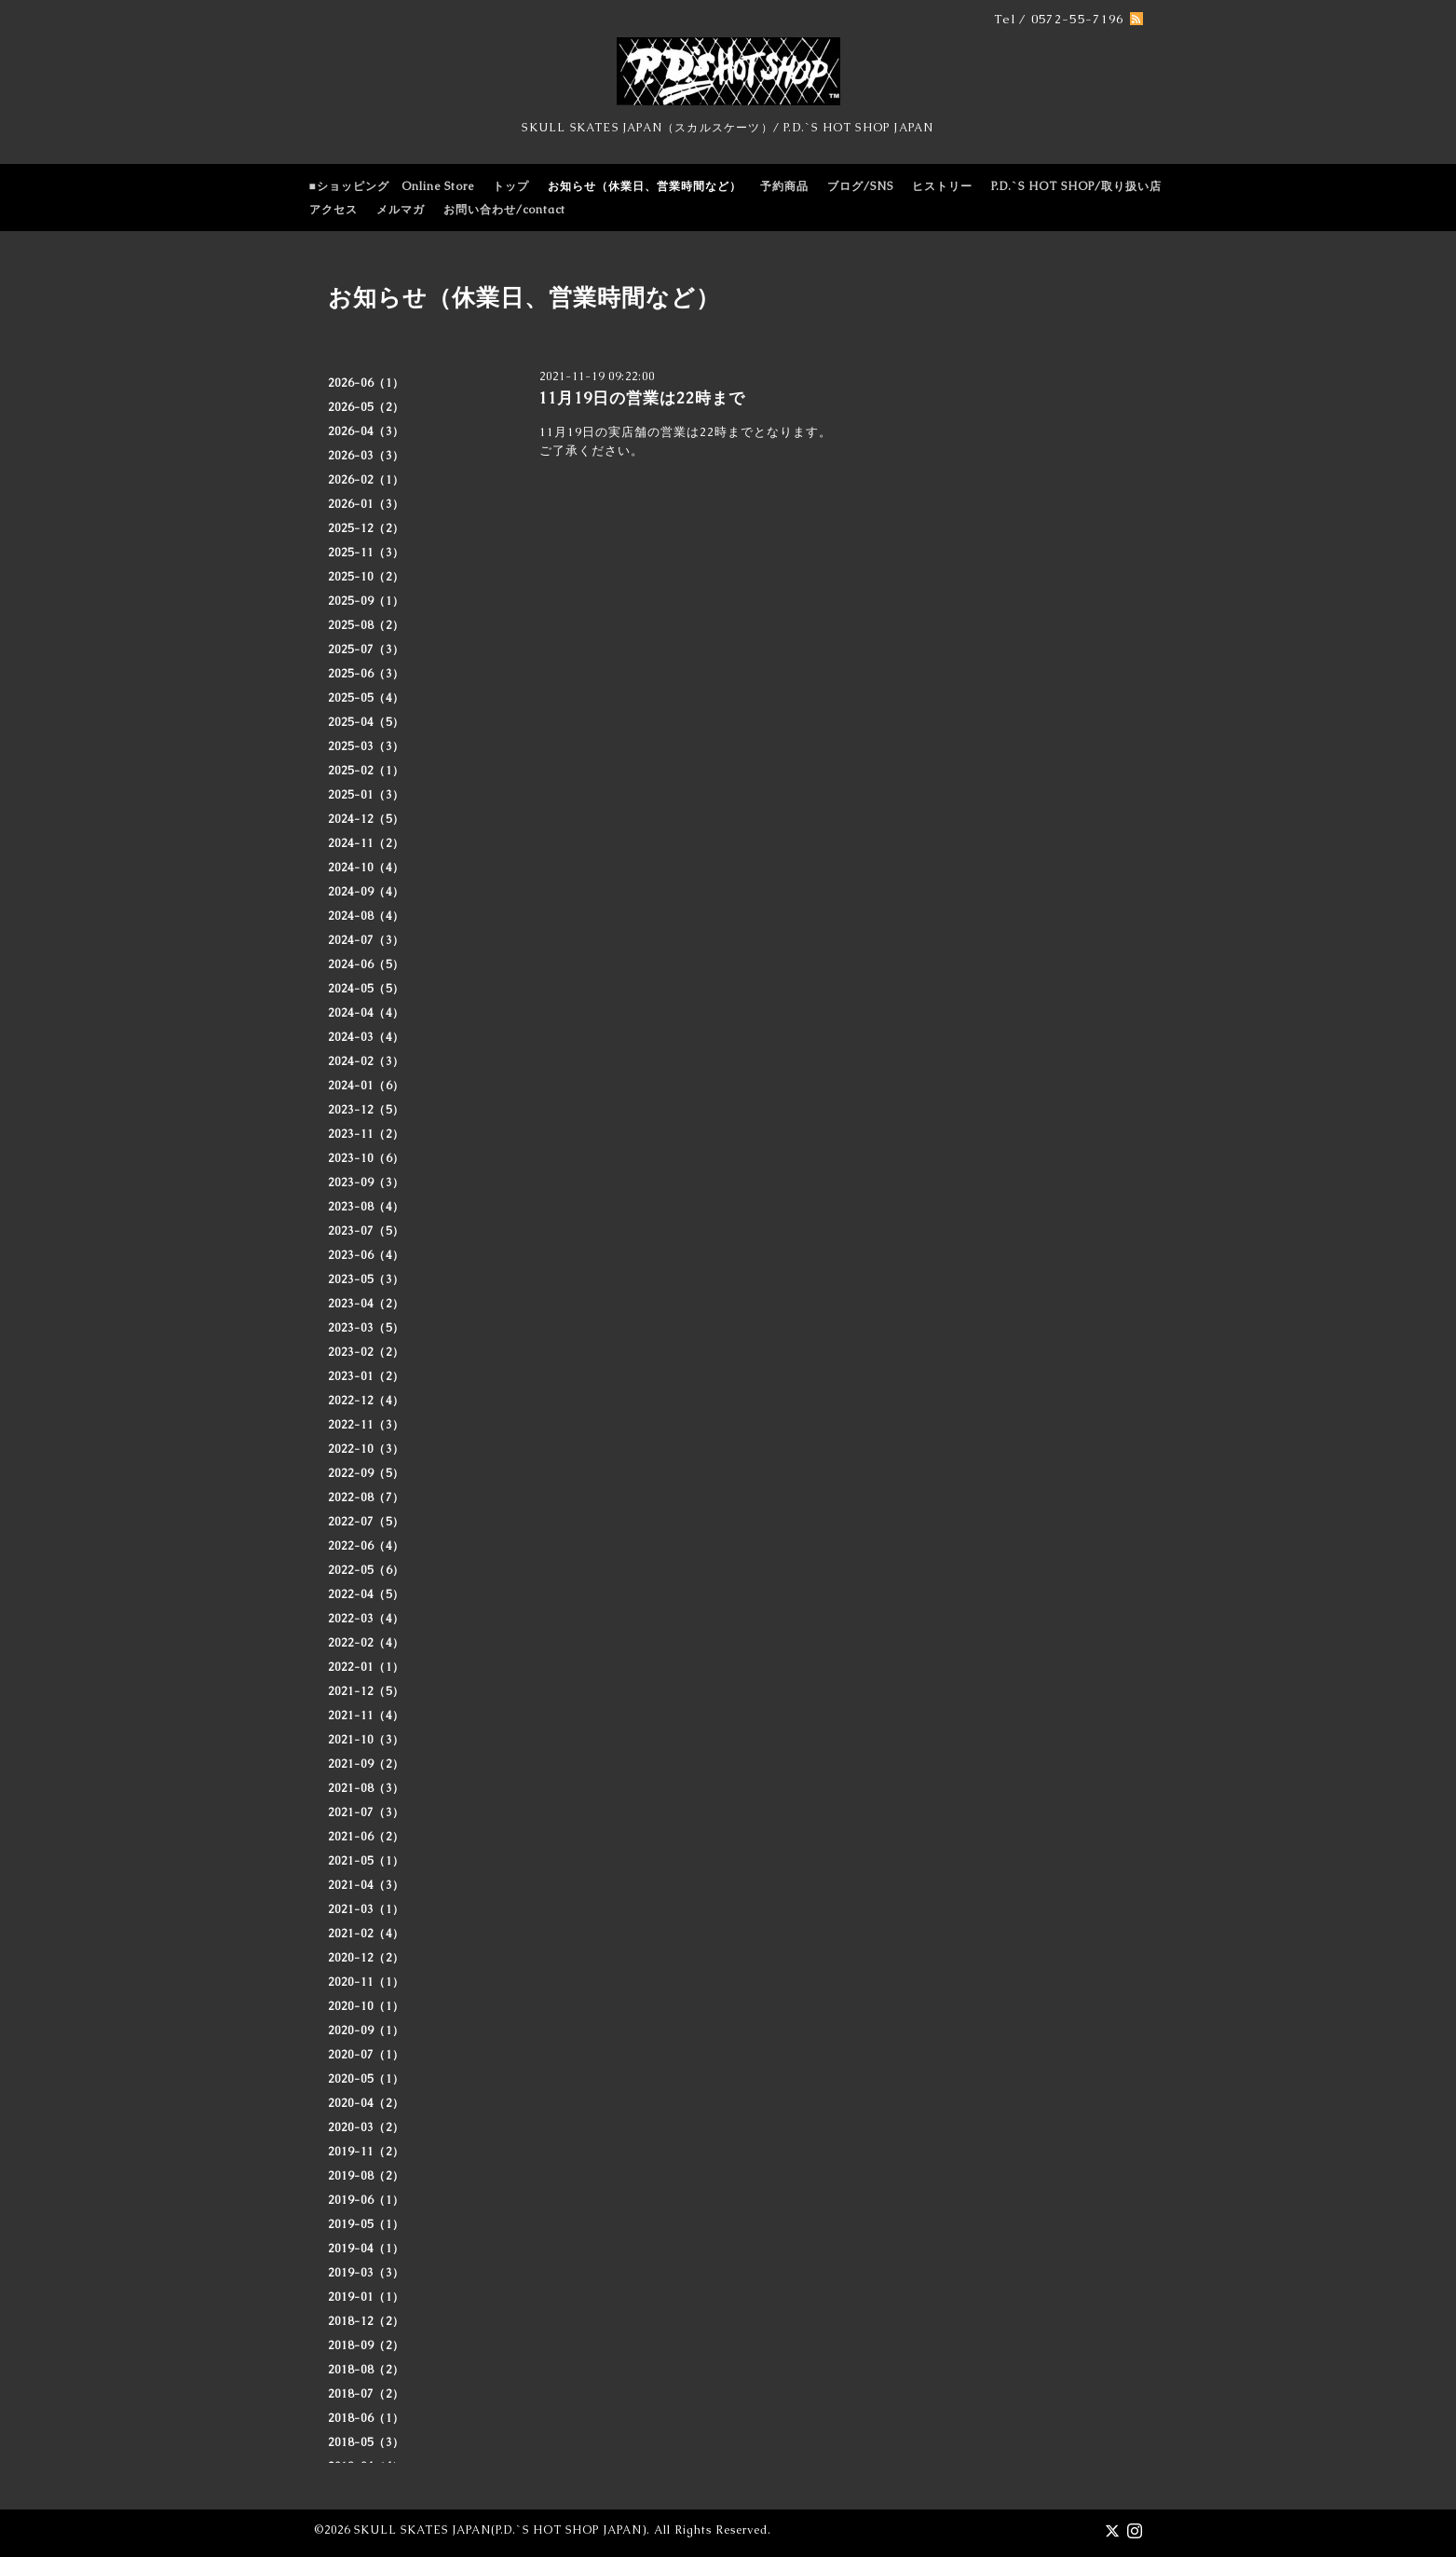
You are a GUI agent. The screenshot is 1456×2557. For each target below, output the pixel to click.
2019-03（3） (366, 2272)
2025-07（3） (366, 649)
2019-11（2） (366, 2151)
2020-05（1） (366, 2079)
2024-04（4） (366, 1012)
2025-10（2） (366, 576)
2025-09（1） (366, 601)
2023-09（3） (366, 1182)
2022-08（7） (366, 1497)
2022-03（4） (366, 1618)
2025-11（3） (366, 552)
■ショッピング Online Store (391, 186)
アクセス (333, 209)
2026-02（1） (366, 479)
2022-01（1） (366, 1667)
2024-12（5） (366, 819)
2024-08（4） (366, 916)
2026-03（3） (366, 455)
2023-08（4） (366, 1206)
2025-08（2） (366, 625)
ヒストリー (942, 186)
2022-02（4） (366, 1642)
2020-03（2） (366, 2127)
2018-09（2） (366, 2345)
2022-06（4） (366, 1545)
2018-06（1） (366, 2418)
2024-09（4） (366, 891)
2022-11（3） (366, 1424)
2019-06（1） (366, 2200)
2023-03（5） (366, 1327)
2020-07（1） (366, 2054)
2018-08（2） (366, 2369)
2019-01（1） (366, 2297)
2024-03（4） (366, 1037)
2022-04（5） (366, 1594)
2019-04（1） (366, 2248)
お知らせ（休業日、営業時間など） (645, 186)
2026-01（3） (366, 504)
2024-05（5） (366, 988)
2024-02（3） (366, 1061)
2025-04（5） (366, 722)
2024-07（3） (366, 940)
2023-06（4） (366, 1255)
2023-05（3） (366, 1279)
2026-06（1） (366, 383)
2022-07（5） (366, 1521)
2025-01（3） (366, 794)
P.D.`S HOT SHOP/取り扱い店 (1076, 186)
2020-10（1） (366, 2006)
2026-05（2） (366, 407)
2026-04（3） (366, 431)
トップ (511, 186)
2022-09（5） (366, 1473)
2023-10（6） (366, 1158)
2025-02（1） (366, 770)
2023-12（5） (366, 1109)
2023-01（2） (366, 1376)
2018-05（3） (366, 2442)
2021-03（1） (366, 1909)
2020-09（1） (366, 2030)
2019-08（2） (366, 2175)
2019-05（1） (366, 2224)
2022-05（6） (366, 1570)
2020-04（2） (366, 2103)
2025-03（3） (366, 746)
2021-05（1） (366, 1860)
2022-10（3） (366, 1449)
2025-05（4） (366, 698)
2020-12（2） (366, 1957)
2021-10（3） (366, 1739)
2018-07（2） (366, 2393)
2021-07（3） (366, 1812)
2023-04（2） (366, 1303)
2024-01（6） (366, 1085)
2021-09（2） (366, 1764)
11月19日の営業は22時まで (641, 398)
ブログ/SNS (860, 186)
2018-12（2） (366, 2321)
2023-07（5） (366, 1231)
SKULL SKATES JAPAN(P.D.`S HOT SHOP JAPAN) (500, 2530)
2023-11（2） (366, 1134)
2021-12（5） (366, 1691)
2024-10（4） (366, 867)
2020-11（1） (366, 1982)
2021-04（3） (366, 1885)
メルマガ (400, 209)
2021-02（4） (366, 1933)
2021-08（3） (366, 1788)
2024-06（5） (366, 964)
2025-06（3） (366, 673)
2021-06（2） (366, 1836)
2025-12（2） (366, 528)
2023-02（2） (366, 1352)
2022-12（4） (366, 1400)
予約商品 (784, 186)
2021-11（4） (366, 1715)
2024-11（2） (366, 843)
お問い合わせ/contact (504, 209)
